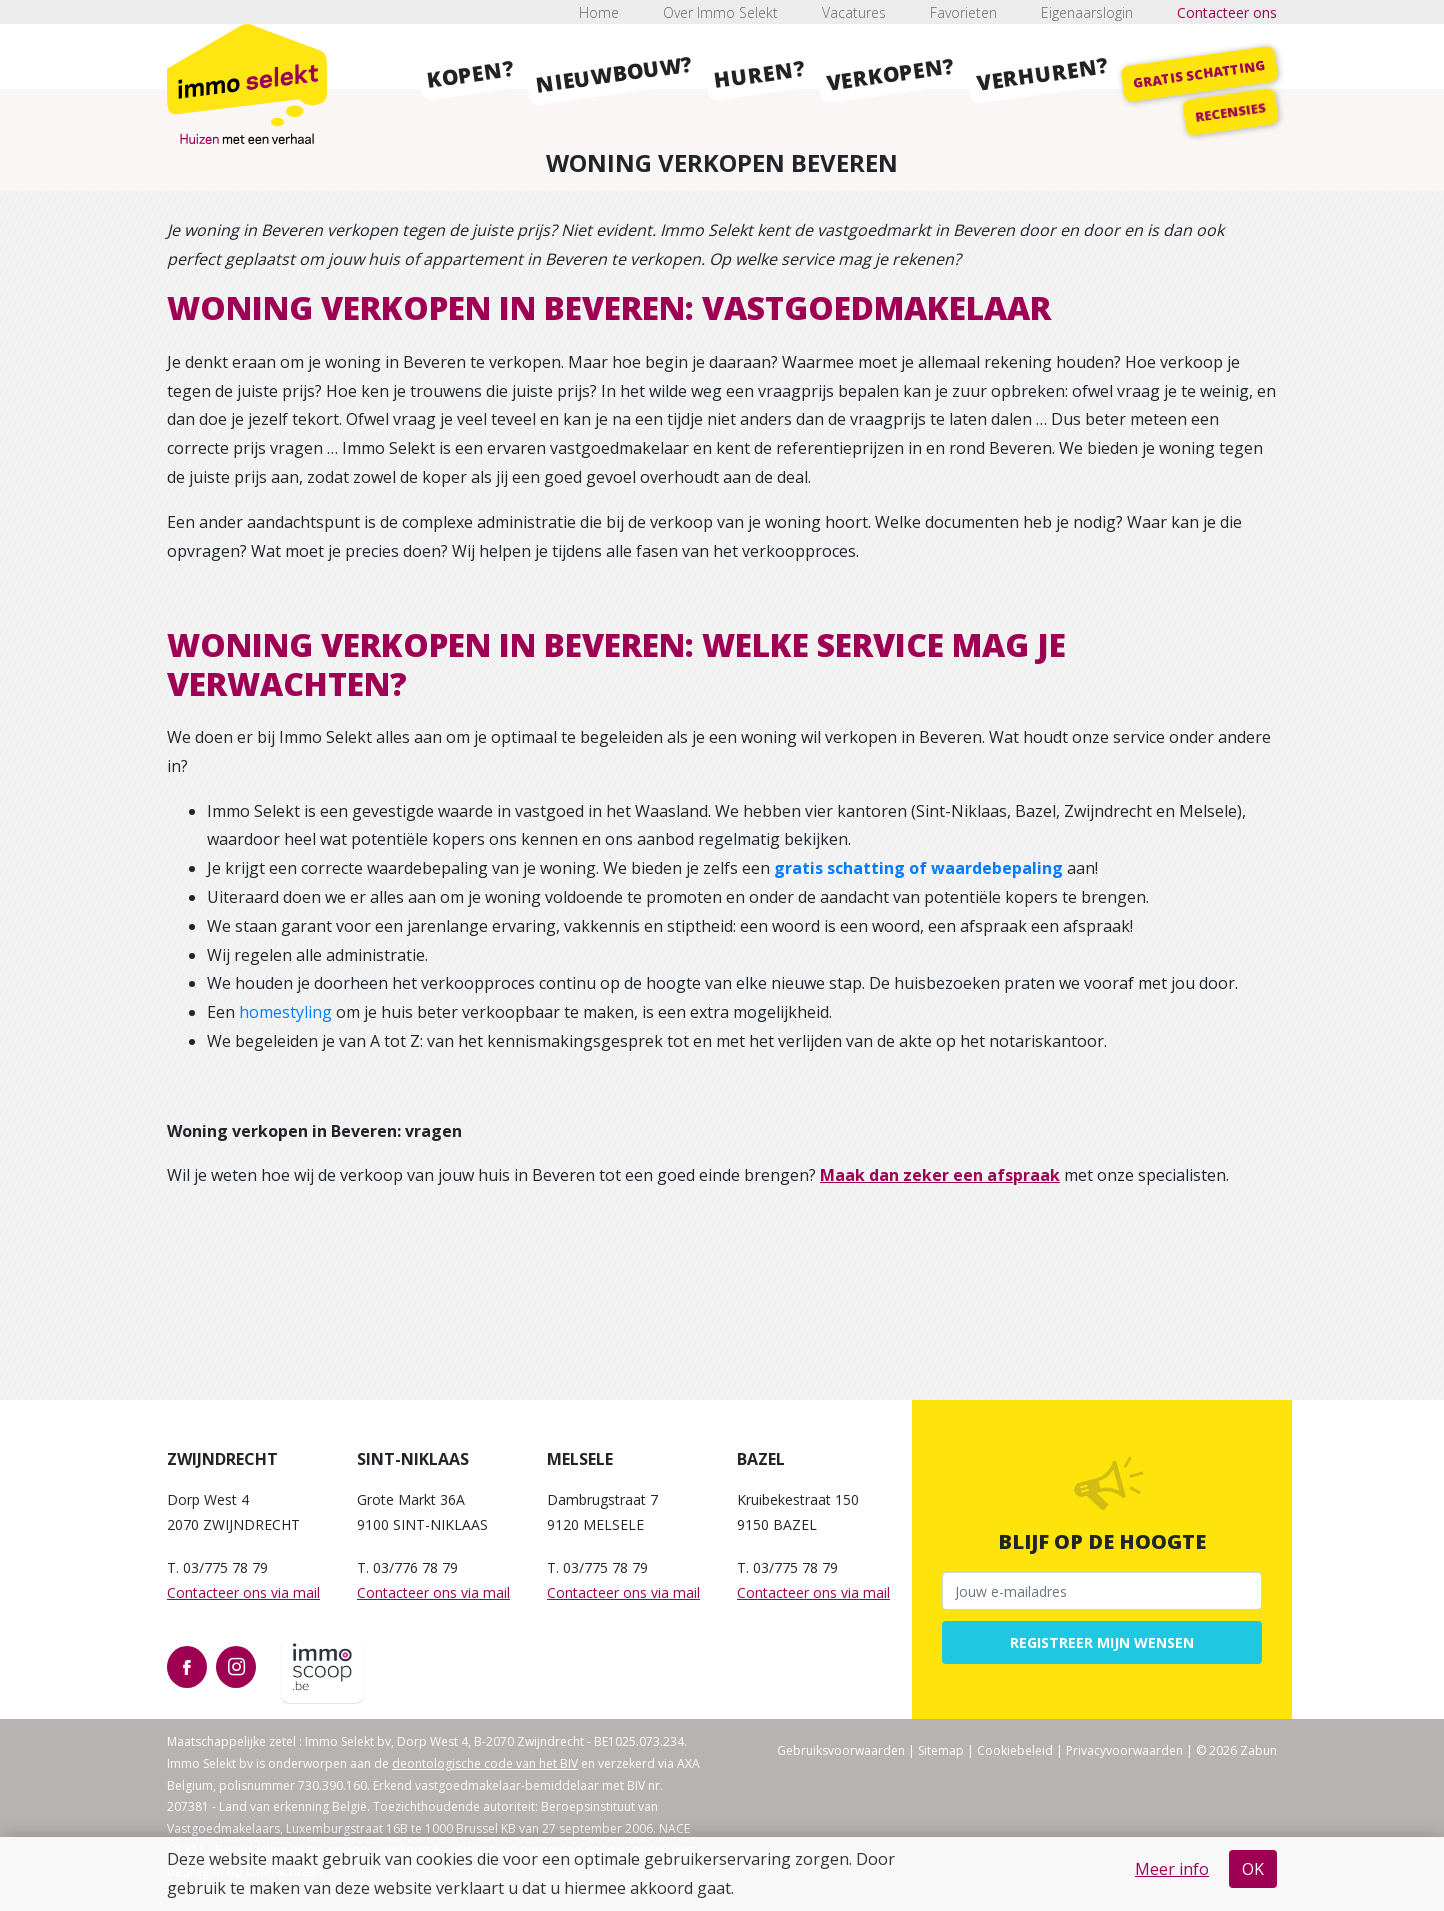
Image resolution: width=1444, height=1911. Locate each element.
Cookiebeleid (1015, 1750)
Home (599, 12)
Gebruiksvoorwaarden (841, 1750)
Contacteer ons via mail (243, 1592)
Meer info (1172, 1869)
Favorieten (963, 12)
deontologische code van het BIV (485, 1763)
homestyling (285, 1012)
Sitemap (941, 1750)
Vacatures (854, 12)
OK (1253, 1869)
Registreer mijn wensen (1102, 1642)
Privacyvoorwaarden (1124, 1750)
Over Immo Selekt (720, 12)
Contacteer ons (1227, 12)
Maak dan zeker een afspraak (940, 1175)
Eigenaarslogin (1087, 12)
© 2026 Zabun (1236, 1750)
